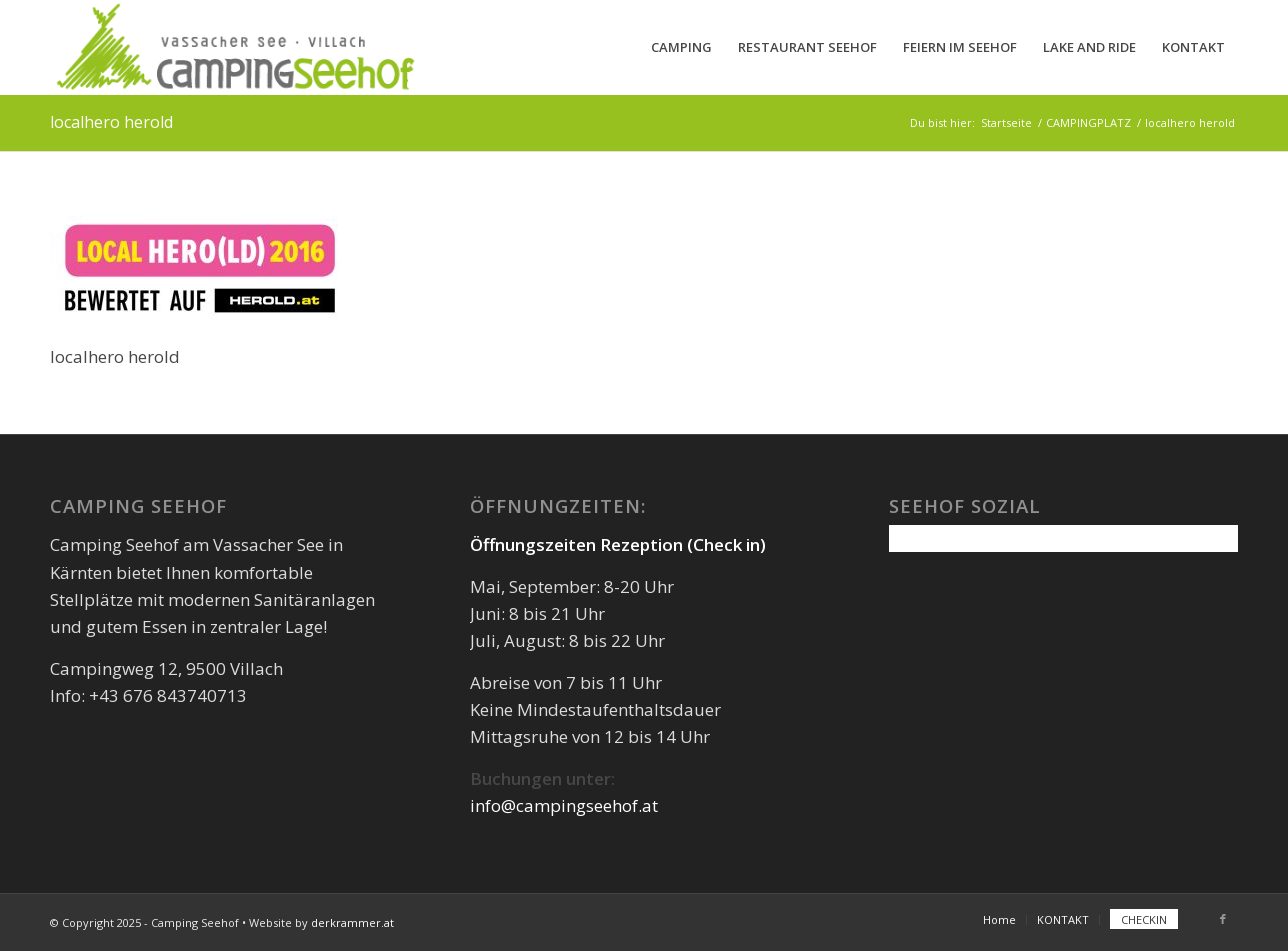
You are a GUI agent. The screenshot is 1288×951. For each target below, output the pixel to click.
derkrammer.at (352, 922)
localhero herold (111, 122)
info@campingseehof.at (564, 805)
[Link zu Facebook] (1223, 919)
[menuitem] (681, 47)
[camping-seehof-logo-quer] (234, 47)
